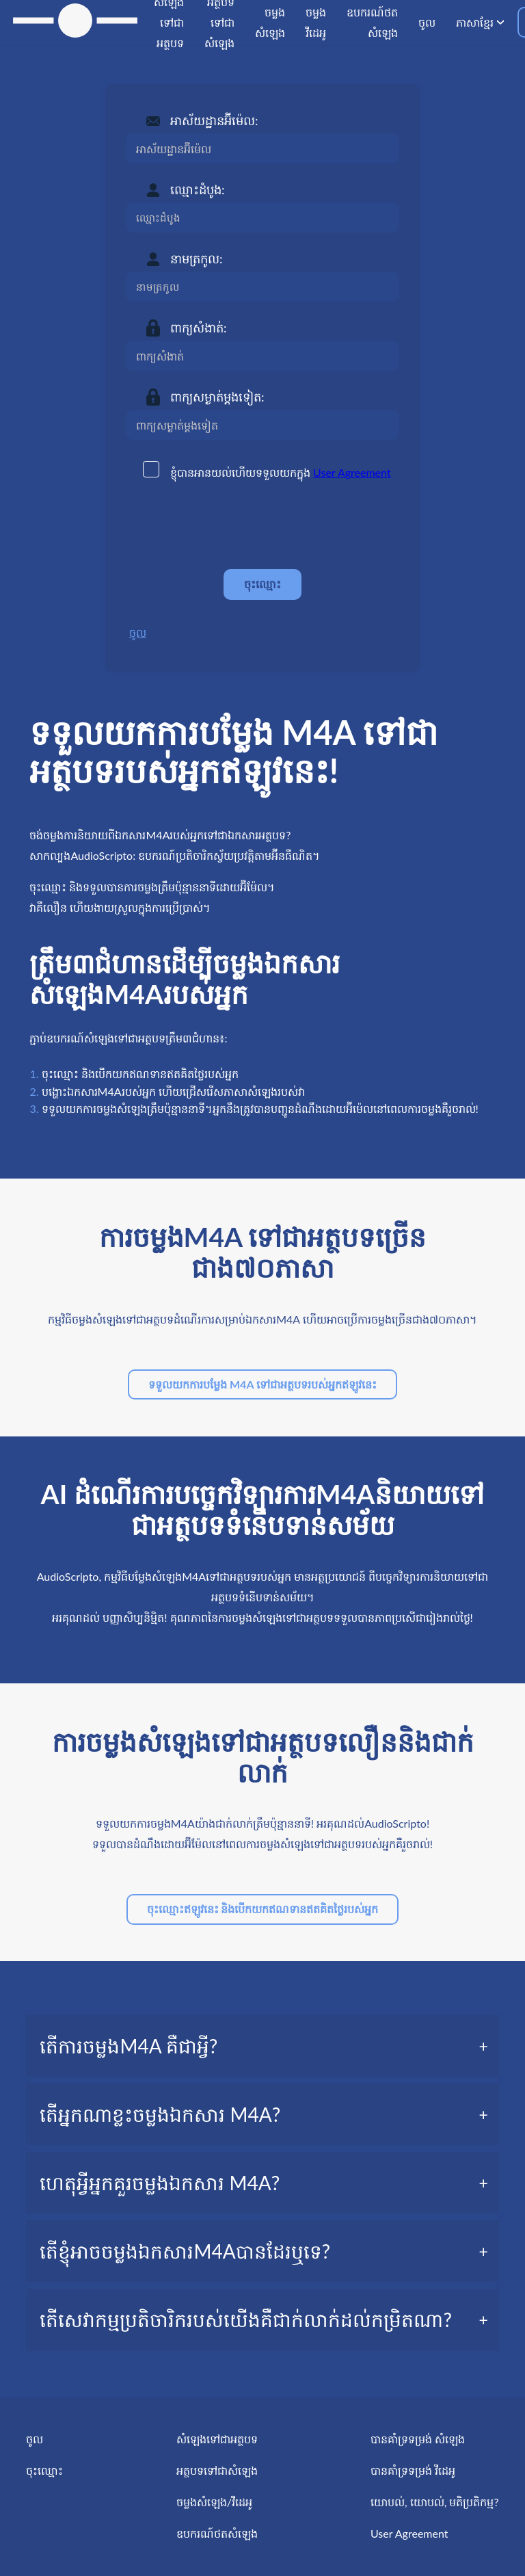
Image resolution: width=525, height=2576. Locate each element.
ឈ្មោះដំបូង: (197, 189)
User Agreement (352, 472)
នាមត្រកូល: (196, 258)
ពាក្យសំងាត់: (198, 327)
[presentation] (230, 525)
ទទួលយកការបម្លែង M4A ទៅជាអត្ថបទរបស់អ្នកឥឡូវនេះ (262, 1384)
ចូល (137, 632)
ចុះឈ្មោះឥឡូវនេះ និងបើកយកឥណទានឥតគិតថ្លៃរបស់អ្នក (263, 1908)
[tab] (262, 2046)
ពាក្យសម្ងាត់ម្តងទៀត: (217, 396)
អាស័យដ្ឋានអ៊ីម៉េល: (214, 120)
